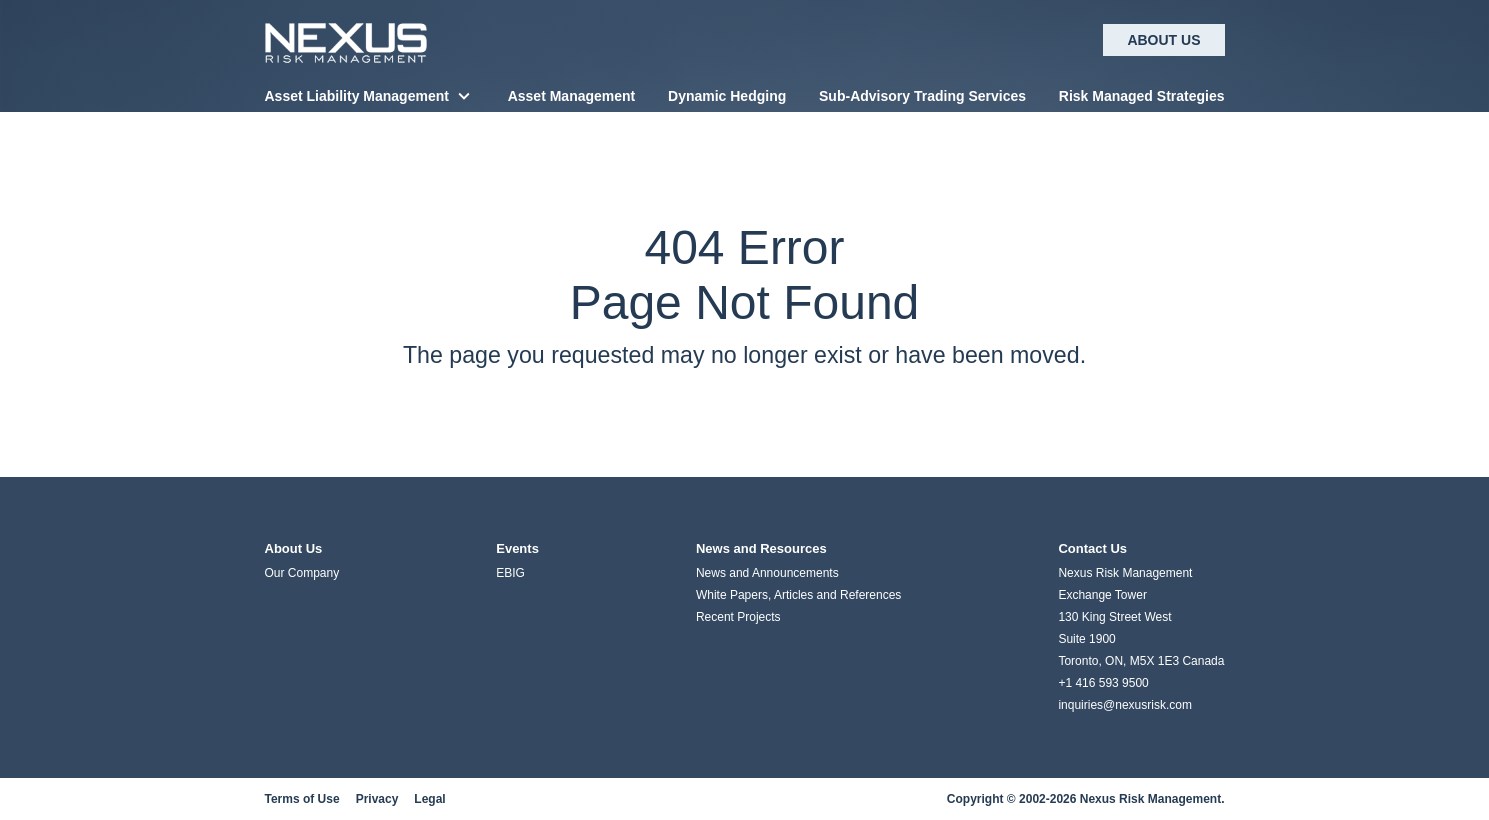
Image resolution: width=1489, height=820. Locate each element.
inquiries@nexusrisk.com (1125, 705)
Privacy (377, 799)
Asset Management (572, 96)
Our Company (302, 573)
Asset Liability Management (357, 96)
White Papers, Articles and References (798, 595)
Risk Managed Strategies (1142, 96)
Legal (429, 799)
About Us (1163, 40)
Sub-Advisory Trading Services (922, 96)
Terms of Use (302, 799)
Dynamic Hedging (727, 96)
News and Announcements (767, 573)
